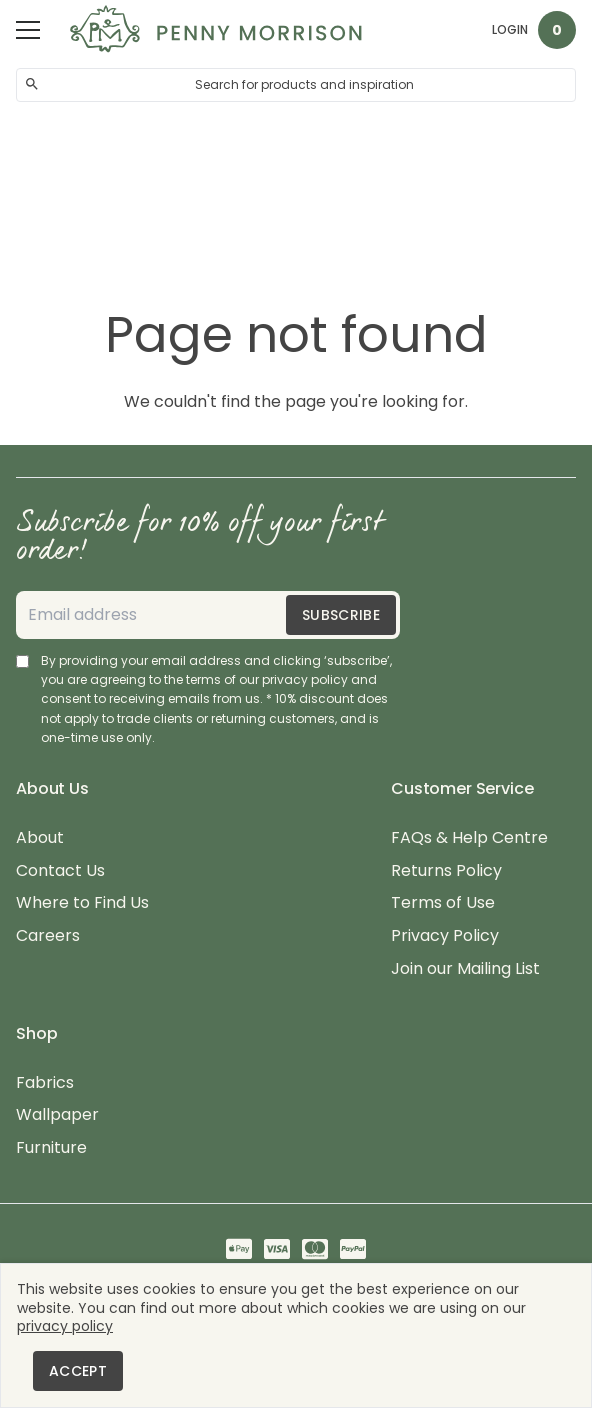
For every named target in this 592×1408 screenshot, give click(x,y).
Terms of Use (443, 903)
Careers (48, 936)
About (40, 838)
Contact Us (60, 871)
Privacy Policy (445, 936)
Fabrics (45, 1083)
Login (510, 29)
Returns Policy (446, 871)
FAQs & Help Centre (469, 838)
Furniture (51, 1148)
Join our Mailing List (465, 969)
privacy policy (65, 1326)
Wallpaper (57, 1115)
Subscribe (341, 615)
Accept (78, 1371)
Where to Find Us (82, 903)
